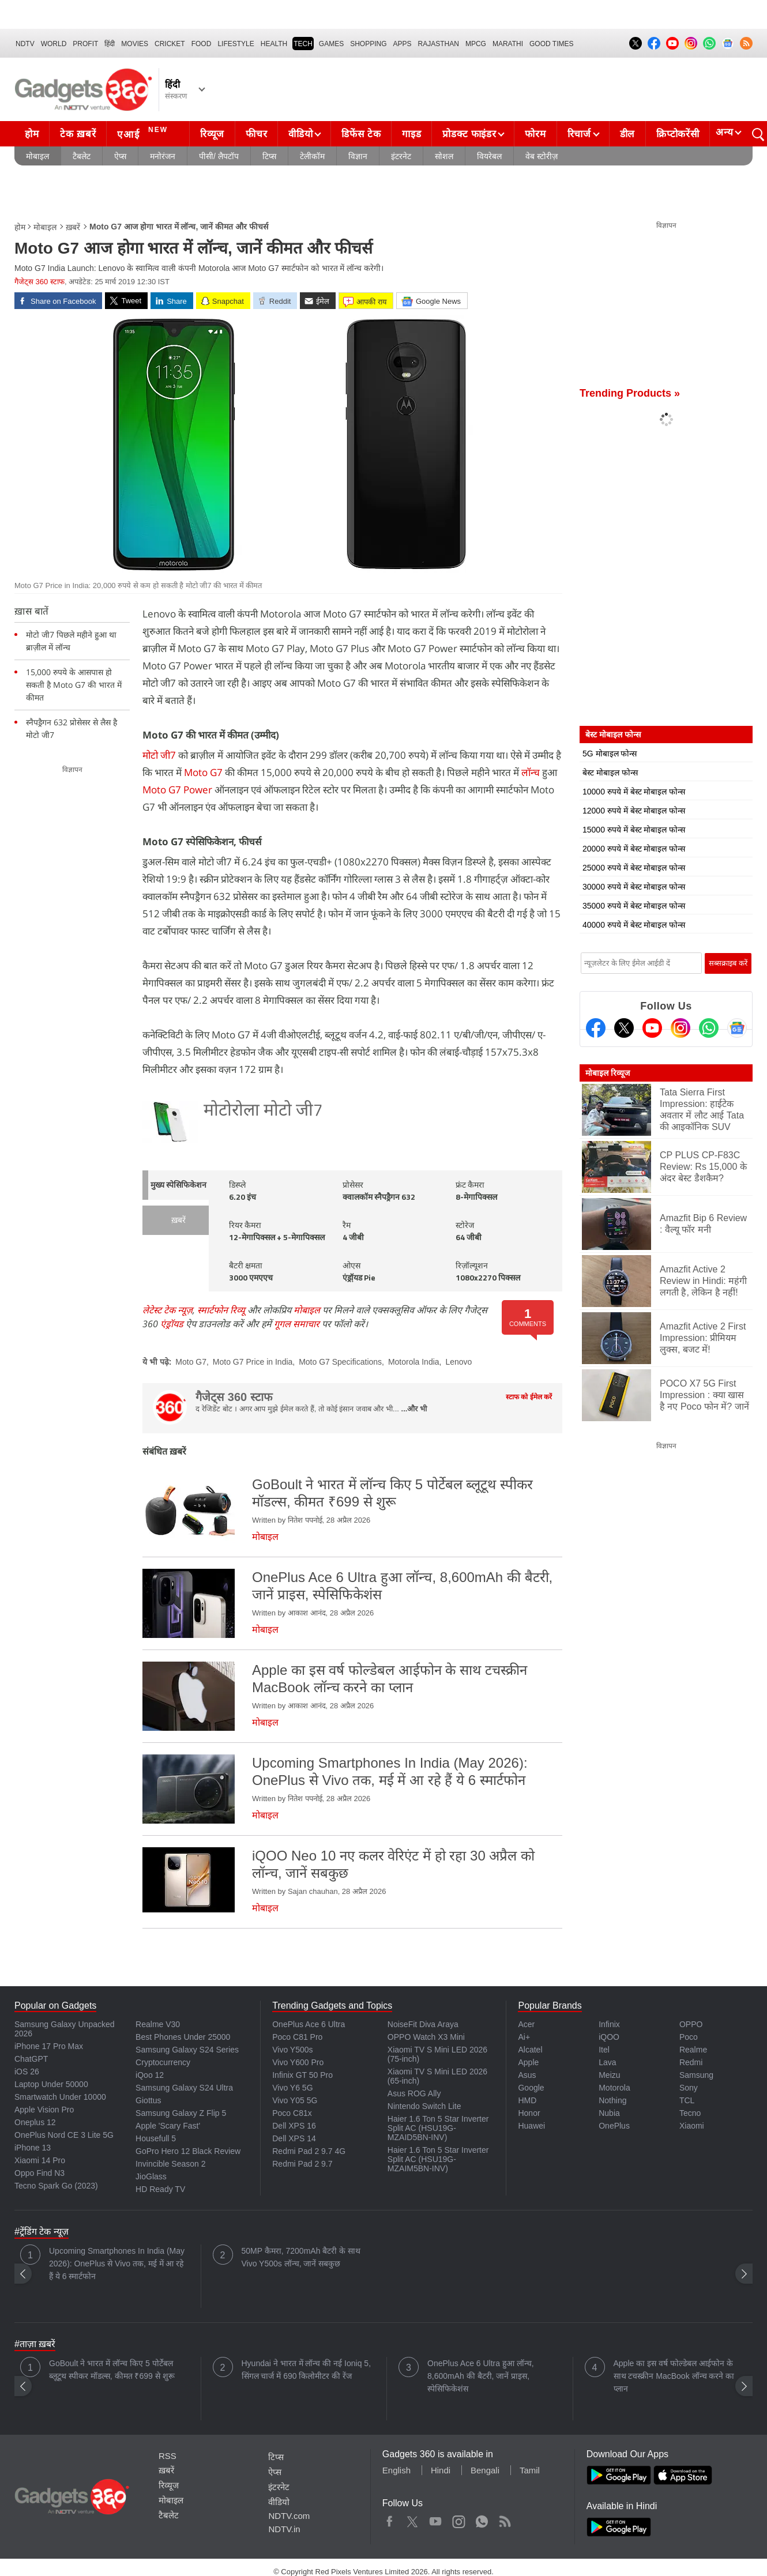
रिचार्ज (579, 134)
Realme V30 (158, 2024)
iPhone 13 (32, 2147)
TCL (686, 2100)
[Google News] (737, 1028)
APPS (402, 44)
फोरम (535, 134)
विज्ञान (357, 156)
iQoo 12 (150, 2075)
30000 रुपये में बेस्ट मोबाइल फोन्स (633, 886)
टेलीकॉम (312, 156)
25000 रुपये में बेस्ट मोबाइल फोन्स (633, 867)
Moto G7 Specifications (340, 1361)
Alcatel (530, 2049)
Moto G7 (203, 772)
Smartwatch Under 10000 (60, 2097)
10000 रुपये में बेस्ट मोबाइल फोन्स (633, 791)
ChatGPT (31, 2058)
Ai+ (524, 2037)
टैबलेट (82, 156)
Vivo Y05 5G (294, 2100)
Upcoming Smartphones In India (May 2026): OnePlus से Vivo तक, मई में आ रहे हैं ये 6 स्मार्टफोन (117, 2263)
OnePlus (614, 2125)
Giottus (148, 2100)
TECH (303, 44)
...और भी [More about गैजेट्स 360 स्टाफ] (414, 1408)
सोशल (444, 156)
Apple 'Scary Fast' (168, 2125)
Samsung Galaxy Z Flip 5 (181, 2113)
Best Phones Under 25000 (183, 2037)
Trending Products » (630, 393)
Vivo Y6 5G (292, 2087)
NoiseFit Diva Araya (423, 2024)
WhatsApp (482, 2519)
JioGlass (151, 2176)
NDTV (25, 44)
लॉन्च (530, 772)
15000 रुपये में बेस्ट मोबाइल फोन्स (633, 829)
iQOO (609, 2037)
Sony (688, 2087)
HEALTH (274, 44)
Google (531, 2087)
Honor (529, 2113)
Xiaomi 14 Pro (39, 2160)
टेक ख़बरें (78, 134)
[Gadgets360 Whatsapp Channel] (709, 1028)
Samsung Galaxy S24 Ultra (184, 2087)
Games (331, 44)
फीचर (256, 134)
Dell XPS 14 (293, 2138)
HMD (527, 2100)
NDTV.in (284, 2529)
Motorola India (413, 1361)
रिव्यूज (212, 134)
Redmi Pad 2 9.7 (302, 2163)
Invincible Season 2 (170, 2163)
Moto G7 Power (177, 789)
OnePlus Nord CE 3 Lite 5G (64, 2135)
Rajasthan (438, 44)
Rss (505, 2519)
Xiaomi (691, 2125)
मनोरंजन (162, 156)
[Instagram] (680, 1028)
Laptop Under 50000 (51, 2084)
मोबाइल (37, 156)
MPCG (475, 44)
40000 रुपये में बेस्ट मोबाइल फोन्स (633, 924)
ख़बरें (73, 227)
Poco (688, 2037)
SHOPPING (368, 44)
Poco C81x (291, 2113)
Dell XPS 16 (293, 2125)
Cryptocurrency (163, 2062)
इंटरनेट (401, 156)
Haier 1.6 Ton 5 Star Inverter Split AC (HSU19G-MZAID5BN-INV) (438, 2128)
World (54, 44)
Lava (607, 2062)
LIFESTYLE (235, 44)
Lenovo (458, 1361)
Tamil (530, 2470)
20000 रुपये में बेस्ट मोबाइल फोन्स (633, 848)
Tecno (690, 2113)
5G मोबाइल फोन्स (609, 753)
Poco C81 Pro (297, 2037)
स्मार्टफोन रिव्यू (221, 1310)
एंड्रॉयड (171, 1323)
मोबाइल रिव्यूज (607, 1073)
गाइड (411, 134)
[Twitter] (624, 1028)
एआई (144, 132)
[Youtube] (652, 1028)
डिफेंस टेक (361, 134)
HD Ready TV (160, 2189)
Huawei (531, 2125)
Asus (527, 2075)
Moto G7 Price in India (253, 1361)
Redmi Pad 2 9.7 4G (308, 2151)
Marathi (507, 44)
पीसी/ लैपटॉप (219, 156)
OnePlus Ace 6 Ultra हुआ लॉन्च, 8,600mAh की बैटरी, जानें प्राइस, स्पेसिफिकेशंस (480, 2376)
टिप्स (269, 156)
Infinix (609, 2024)
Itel (604, 2049)
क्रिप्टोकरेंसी (677, 134)
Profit (85, 44)
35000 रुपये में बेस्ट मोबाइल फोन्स (633, 905)
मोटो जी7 (159, 755)
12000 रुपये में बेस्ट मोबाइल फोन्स (633, 810)
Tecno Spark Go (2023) (56, 2185)
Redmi (690, 2062)
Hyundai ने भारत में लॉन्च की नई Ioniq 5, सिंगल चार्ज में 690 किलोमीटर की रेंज (306, 2370)
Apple (528, 2062)
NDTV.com (289, 2516)
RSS (167, 2456)
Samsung (696, 2075)
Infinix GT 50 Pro (302, 2075)
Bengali (485, 2470)
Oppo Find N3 (39, 2173)
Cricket (170, 44)
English (396, 2470)
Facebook (389, 2519)
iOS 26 (26, 2071)
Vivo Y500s (292, 2049)
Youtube (435, 2519)
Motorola (614, 2087)
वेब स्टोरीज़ (541, 156)
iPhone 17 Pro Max (48, 2046)
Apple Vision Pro (44, 2109)
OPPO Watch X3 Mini (426, 2037)
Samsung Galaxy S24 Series (187, 2049)
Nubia (609, 2113)
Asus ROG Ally (414, 2093)
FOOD (201, 44)
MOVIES (134, 44)
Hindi (440, 2470)
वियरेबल (489, 156)
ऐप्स (120, 156)
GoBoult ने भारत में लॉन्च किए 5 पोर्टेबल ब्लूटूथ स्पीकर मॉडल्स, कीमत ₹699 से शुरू (112, 2370)
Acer (526, 2024)
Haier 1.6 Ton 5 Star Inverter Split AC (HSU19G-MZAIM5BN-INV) (438, 2159)
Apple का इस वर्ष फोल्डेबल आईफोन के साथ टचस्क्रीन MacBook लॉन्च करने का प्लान (674, 2376)
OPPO (690, 2024)
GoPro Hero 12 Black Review (188, 2151)
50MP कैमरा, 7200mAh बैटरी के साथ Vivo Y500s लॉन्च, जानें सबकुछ (301, 2257)
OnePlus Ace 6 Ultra (308, 2024)
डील (627, 134)
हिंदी (109, 44)
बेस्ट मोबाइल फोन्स (610, 772)
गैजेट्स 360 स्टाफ (39, 281)
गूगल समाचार (296, 1323)
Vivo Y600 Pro (298, 2062)
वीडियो (300, 134)
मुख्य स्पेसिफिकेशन (178, 1185)
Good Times (551, 44)
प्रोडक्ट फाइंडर (469, 134)
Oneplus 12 (35, 2122)
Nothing (612, 2100)
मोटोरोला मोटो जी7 (263, 1111)
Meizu (609, 2075)
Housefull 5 (156, 2138)
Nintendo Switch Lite (424, 2106)
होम (32, 134)
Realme (693, 2049)
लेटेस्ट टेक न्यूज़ (167, 1310)
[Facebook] (596, 1028)
